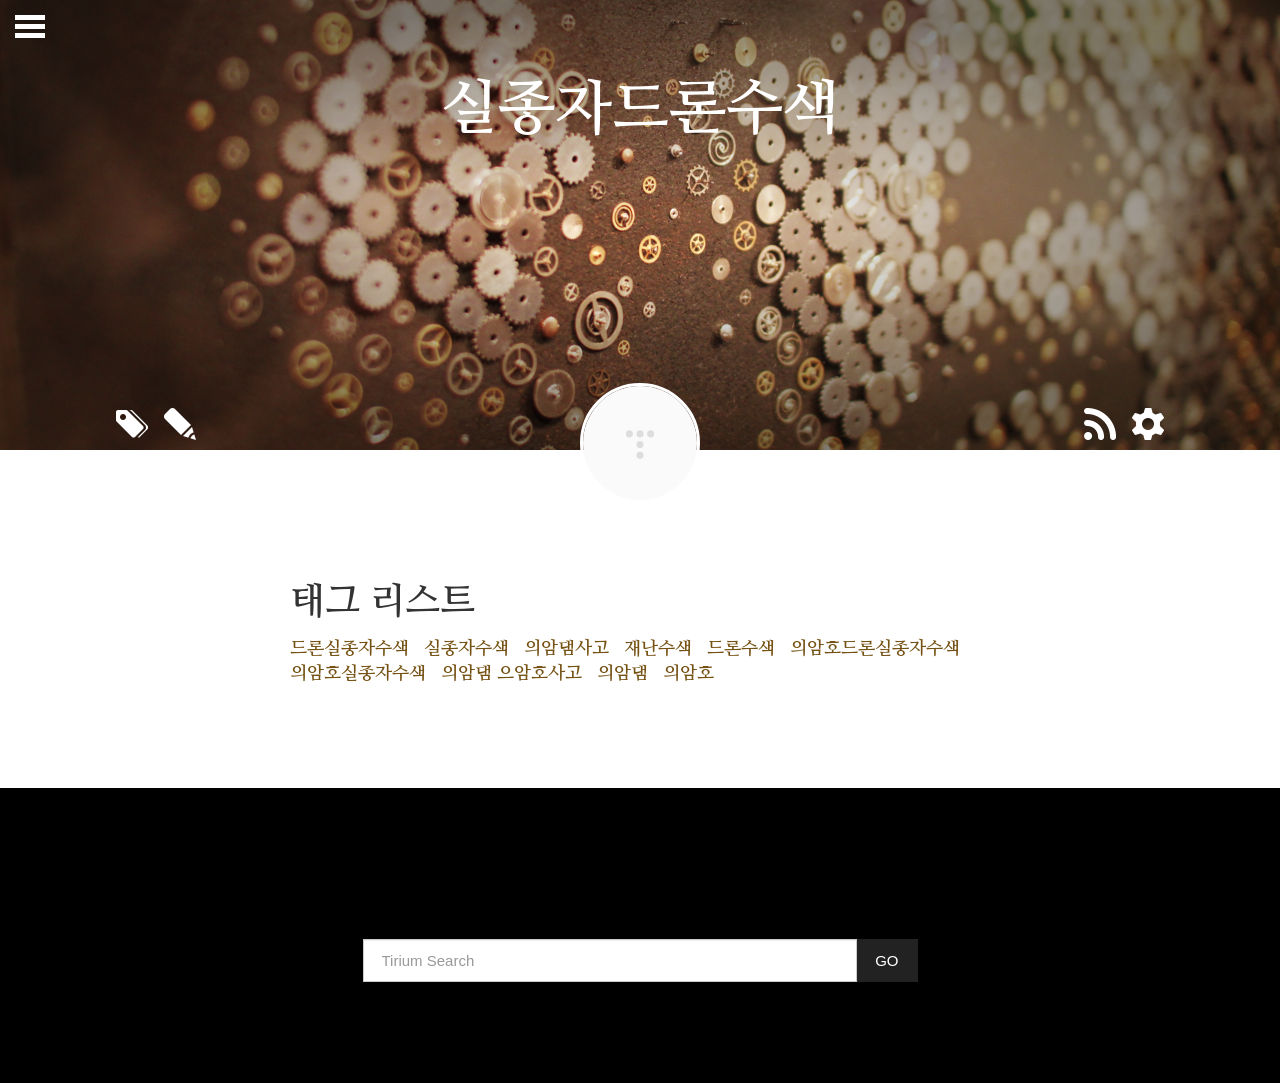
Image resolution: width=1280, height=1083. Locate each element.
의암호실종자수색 (358, 674)
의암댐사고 (566, 649)
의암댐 (622, 674)
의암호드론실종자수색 (875, 649)
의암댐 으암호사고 (511, 674)
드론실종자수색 (349, 649)
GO (886, 960)
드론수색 (741, 649)
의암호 (688, 674)
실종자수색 (466, 649)
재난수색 (658, 649)
